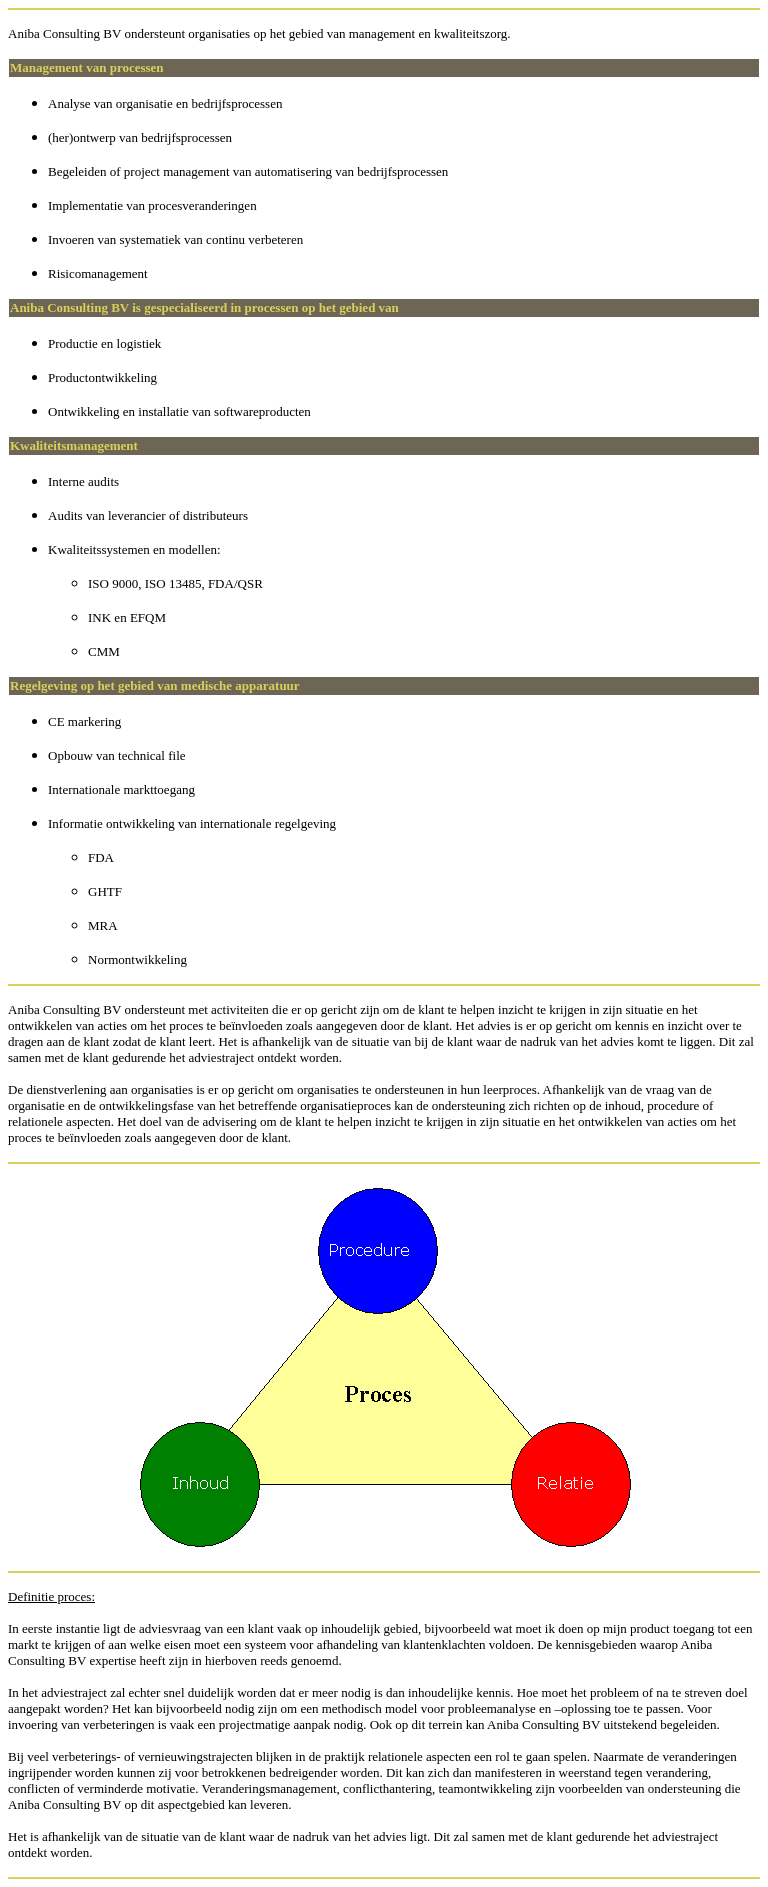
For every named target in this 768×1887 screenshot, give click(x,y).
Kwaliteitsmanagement (74, 445)
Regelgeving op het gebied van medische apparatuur (155, 685)
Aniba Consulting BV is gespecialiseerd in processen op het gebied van (204, 307)
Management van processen (87, 67)
